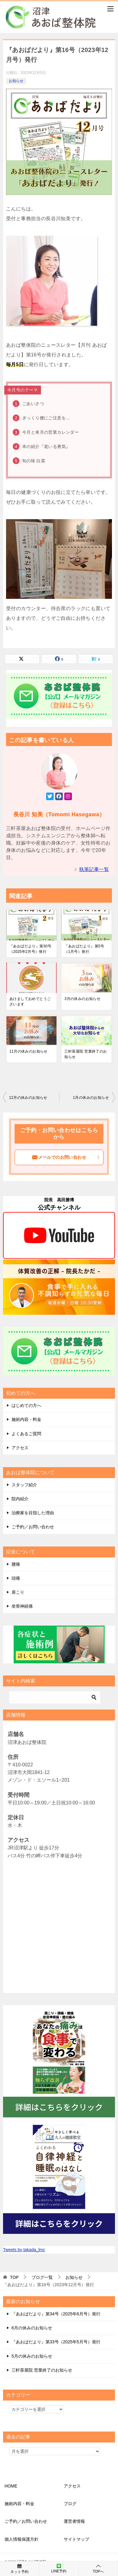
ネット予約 (20, 2568)
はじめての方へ (26, 1405)
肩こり (18, 1592)
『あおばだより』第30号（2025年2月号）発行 (30, 949)
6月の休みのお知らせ (32, 2327)
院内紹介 (20, 1498)
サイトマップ (76, 2539)
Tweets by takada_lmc (24, 2249)
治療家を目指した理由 (33, 1512)
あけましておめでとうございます (30, 1001)
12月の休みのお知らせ (28, 1097)
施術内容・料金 (26, 1419)
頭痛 (16, 1578)
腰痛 (16, 1564)
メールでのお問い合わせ (66, 1157)
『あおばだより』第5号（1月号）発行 (84, 949)
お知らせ (16, 81)
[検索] (54, 1697)
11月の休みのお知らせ (28, 1051)
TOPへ (98, 2569)
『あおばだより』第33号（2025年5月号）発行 (56, 2341)
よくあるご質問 (26, 1433)
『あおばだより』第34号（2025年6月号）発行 (56, 2313)
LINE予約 (59, 2568)
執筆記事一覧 (94, 869)
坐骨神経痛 (22, 1606)
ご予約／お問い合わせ (33, 1526)
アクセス (20, 1447)
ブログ (70, 2503)
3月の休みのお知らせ (82, 999)
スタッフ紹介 (24, 1484)
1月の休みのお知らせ (91, 1097)
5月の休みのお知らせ (32, 2356)
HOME (11, 2486)
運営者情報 (74, 2521)
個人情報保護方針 (22, 2539)
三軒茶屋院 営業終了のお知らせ (85, 1054)
